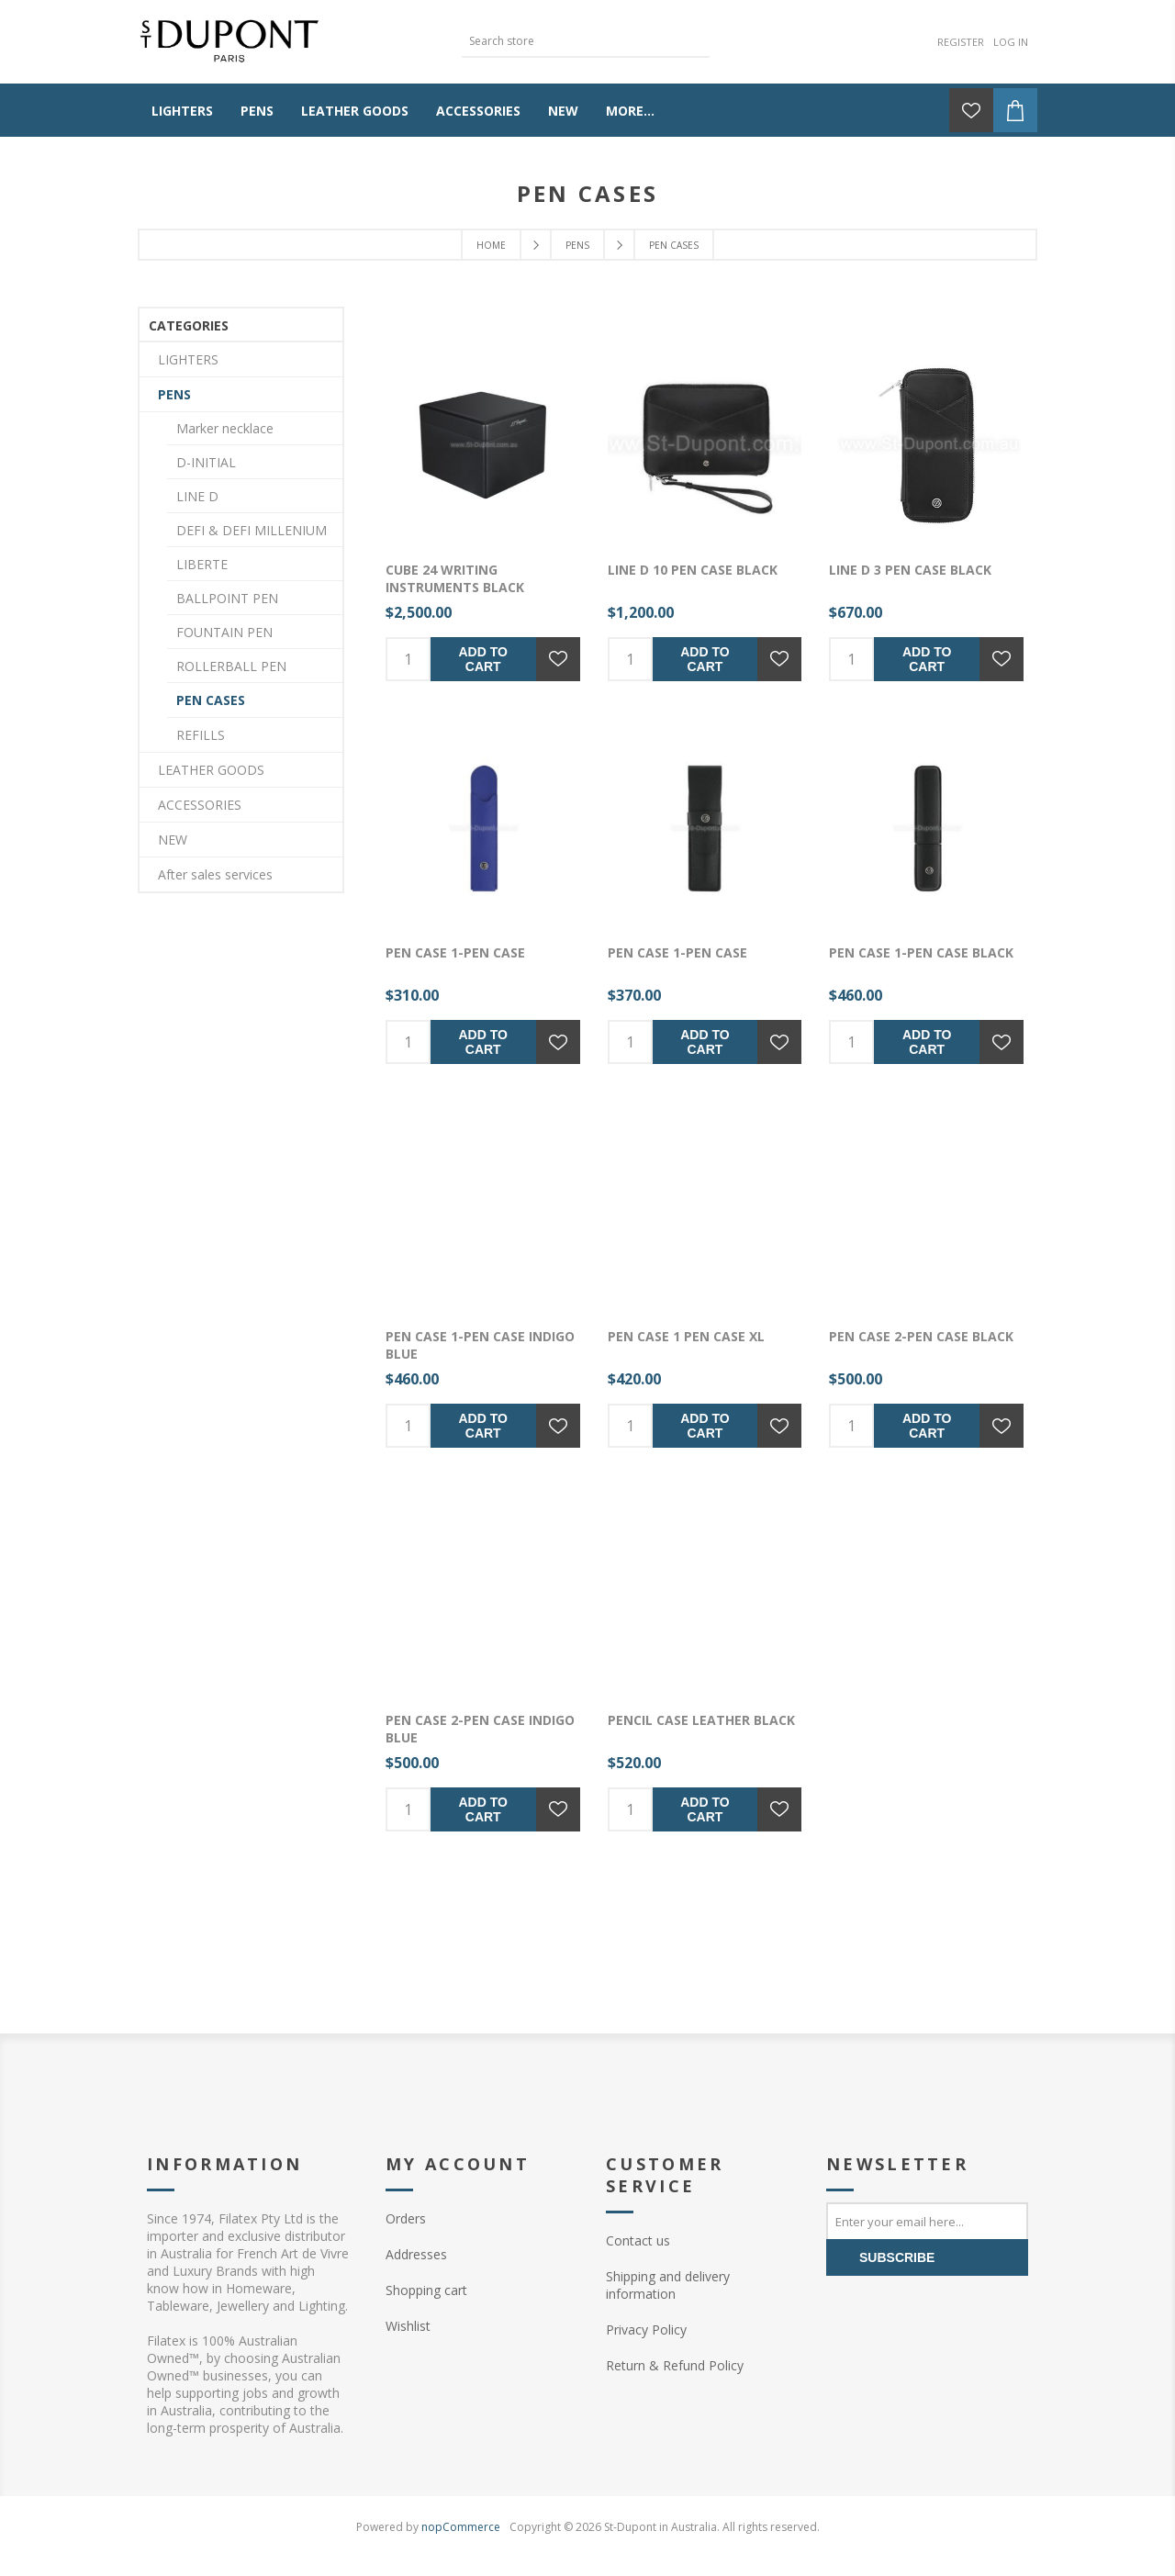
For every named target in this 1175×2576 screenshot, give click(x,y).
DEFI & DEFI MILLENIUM (251, 530)
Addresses (416, 2254)
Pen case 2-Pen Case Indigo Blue (480, 1728)
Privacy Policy (646, 2329)
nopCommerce (460, 2527)
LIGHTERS (188, 359)
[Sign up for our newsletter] (927, 2220)
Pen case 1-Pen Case (455, 952)
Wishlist (408, 2326)
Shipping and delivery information (668, 2285)
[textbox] (572, 41)
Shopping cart (426, 2290)
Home (491, 245)
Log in (1010, 42)
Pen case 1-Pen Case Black (921, 952)
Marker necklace (225, 428)
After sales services (215, 874)
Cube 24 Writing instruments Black (455, 578)
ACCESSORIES (199, 804)
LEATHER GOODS (211, 769)
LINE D (197, 496)
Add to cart (483, 659)
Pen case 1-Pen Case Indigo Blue (480, 1344)
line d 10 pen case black (693, 569)
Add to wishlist (558, 659)
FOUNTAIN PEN (224, 632)
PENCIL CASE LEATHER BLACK (701, 1720)
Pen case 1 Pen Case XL (686, 1336)
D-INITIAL (206, 462)
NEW (172, 839)
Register (960, 42)
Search (696, 39)
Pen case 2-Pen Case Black (921, 1336)
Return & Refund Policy (675, 2365)
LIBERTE (202, 564)
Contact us (638, 2240)
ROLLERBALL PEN (231, 666)
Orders (406, 2218)
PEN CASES (210, 700)
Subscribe (896, 2257)
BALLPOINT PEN (227, 598)
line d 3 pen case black (910, 569)
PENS (174, 394)
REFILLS (200, 735)
